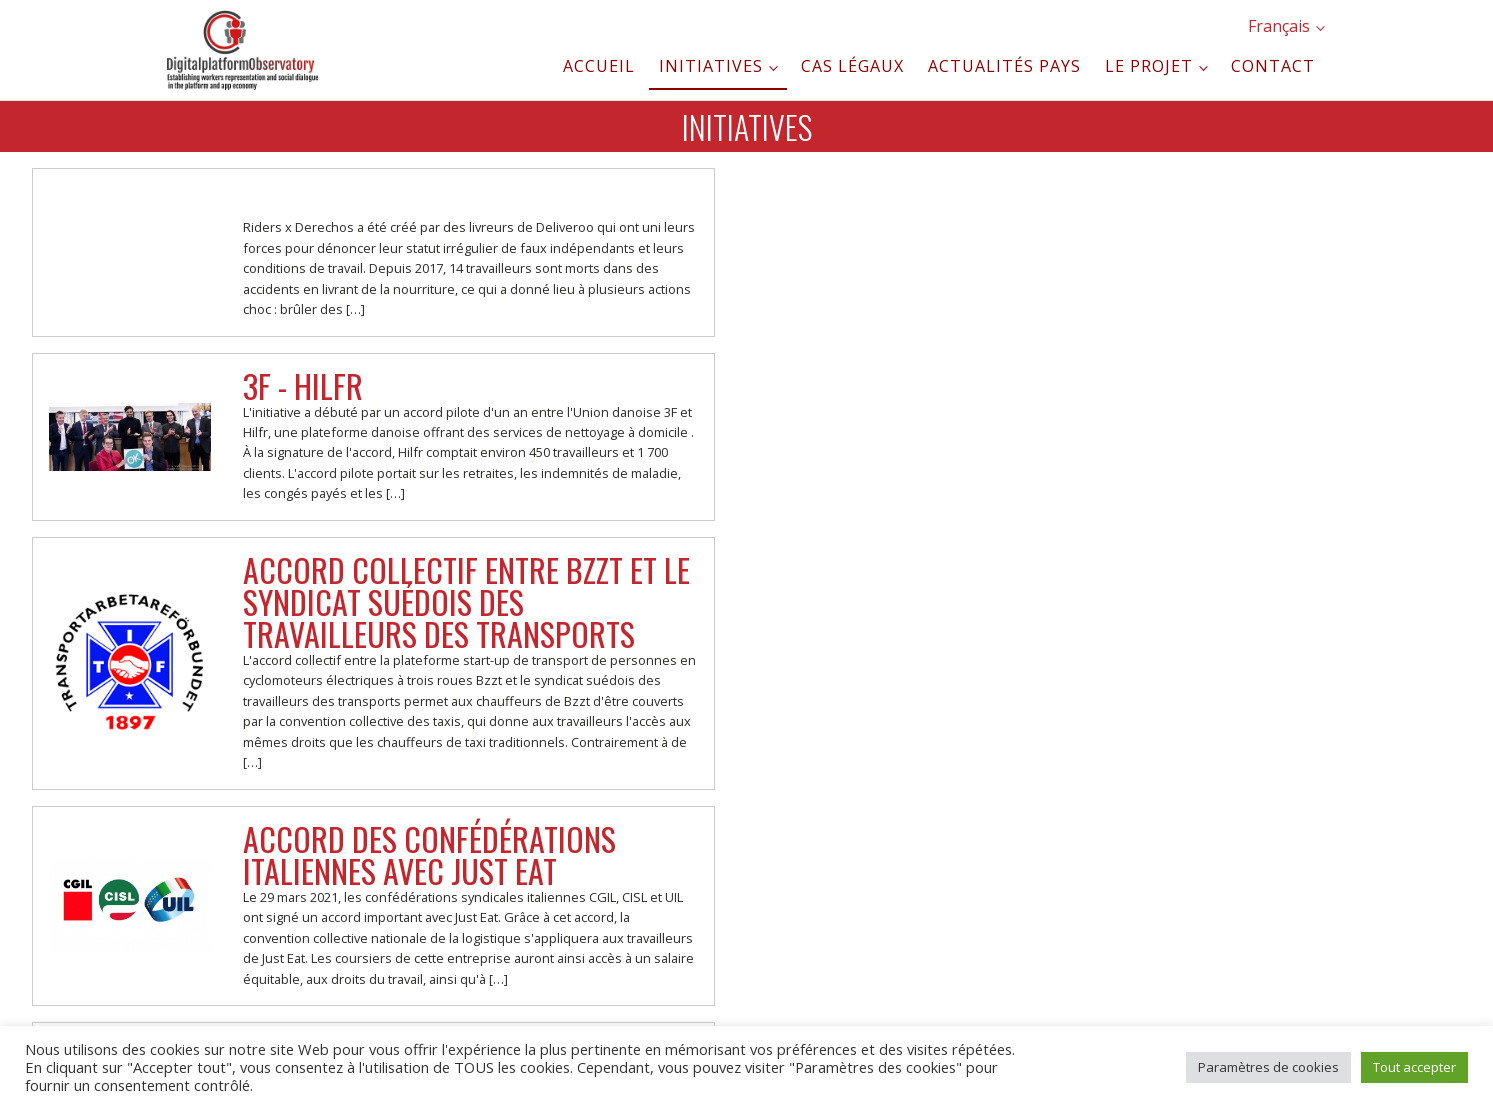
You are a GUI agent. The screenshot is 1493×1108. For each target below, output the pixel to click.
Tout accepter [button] (1414, 1067)
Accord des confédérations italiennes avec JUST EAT (429, 854)
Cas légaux (852, 66)
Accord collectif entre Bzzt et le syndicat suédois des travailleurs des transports (466, 601)
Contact (1273, 66)
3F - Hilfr (303, 385)
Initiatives (711, 66)
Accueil (599, 66)
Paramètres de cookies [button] (1268, 1067)
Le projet (1149, 66)
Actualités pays (1004, 66)
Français (1279, 26)
